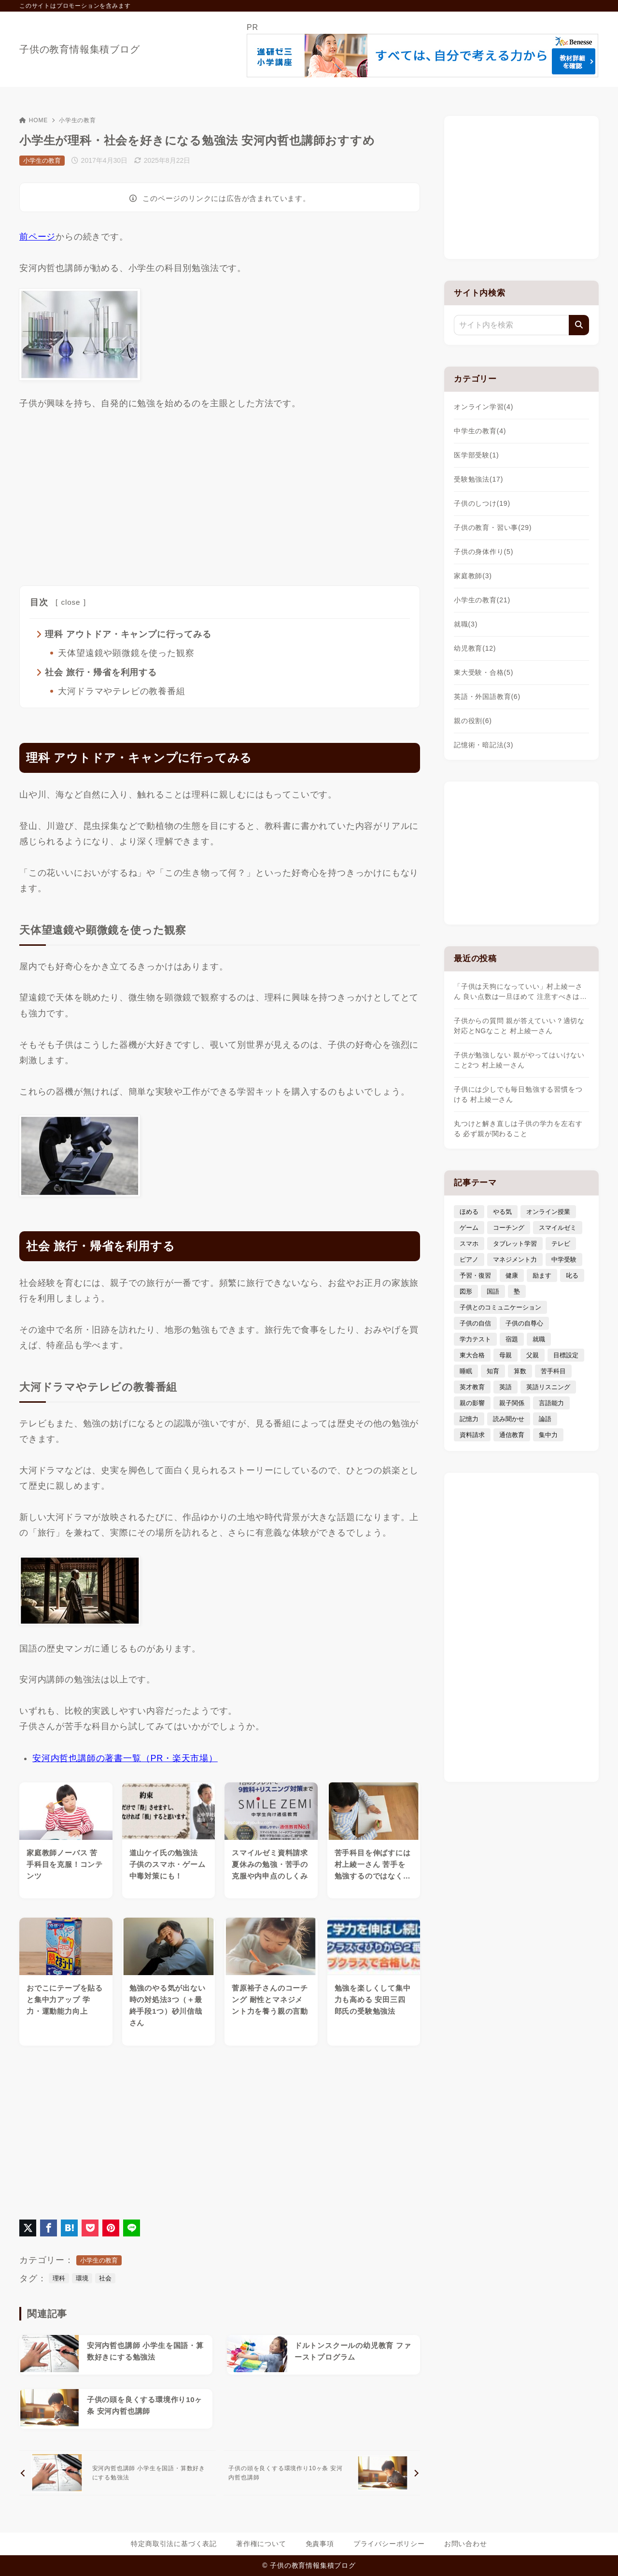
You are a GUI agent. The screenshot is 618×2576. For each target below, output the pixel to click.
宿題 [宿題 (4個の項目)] (512, 1339)
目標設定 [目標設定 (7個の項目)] (565, 1355)
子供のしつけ (482, 503)
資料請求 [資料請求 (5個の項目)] (472, 1434)
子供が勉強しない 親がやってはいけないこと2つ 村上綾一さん (519, 1060)
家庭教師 (473, 576)
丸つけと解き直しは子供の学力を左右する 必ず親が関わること (518, 1129)
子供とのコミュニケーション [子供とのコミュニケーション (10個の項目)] (500, 1307)
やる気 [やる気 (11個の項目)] (502, 1211)
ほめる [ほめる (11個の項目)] (469, 1211)
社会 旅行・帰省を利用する (100, 672)
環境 (82, 2279)
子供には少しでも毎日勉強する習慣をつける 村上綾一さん (518, 1094)
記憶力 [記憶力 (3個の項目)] (469, 1419)
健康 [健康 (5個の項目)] (512, 1275)
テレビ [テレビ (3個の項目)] (560, 1243)
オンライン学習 (483, 407)
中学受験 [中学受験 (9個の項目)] (563, 1259)
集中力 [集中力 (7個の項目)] (548, 1434)
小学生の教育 (77, 120)
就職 (466, 624)
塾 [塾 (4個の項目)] (517, 1291)
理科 (59, 2279)
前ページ (37, 237)
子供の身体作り (483, 551)
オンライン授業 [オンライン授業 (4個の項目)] (548, 1211)
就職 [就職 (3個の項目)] (539, 1339)
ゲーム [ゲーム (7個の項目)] (469, 1227)
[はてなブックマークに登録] (69, 2228)
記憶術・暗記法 (483, 745)
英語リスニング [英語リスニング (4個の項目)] (548, 1387)
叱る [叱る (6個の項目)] (572, 1275)
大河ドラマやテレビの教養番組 (121, 691)
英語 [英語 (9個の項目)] (505, 1387)
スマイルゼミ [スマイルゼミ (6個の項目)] (557, 1227)
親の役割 (473, 721)
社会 (105, 2279)
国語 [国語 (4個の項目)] (493, 1291)
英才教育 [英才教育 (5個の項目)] (472, 1387)
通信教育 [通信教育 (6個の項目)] (511, 1434)
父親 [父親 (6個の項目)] (532, 1355)
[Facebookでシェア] (48, 2228)
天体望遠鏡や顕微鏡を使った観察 (126, 653)
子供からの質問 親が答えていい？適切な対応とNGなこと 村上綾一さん (519, 1026)
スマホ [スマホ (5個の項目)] (469, 1243)
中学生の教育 (480, 431)
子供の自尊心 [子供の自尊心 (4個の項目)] (524, 1323)
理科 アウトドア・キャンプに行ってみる (128, 634)
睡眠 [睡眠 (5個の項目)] (466, 1371)
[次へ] (322, 2474)
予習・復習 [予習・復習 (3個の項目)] (475, 1275)
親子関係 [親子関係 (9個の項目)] (511, 1403)
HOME (33, 120)
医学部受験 (476, 455)
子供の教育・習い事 (493, 527)
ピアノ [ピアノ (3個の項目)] (469, 1259)
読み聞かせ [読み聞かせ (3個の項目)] (508, 1419)
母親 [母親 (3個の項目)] (505, 1355)
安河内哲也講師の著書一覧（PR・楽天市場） (125, 1759)
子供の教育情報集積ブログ (79, 49)
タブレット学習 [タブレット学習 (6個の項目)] (515, 1243)
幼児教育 (475, 648)
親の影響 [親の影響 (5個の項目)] (472, 1403)
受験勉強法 (478, 479)
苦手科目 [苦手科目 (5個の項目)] (553, 1371)
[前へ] (117, 2474)
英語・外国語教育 (487, 696)
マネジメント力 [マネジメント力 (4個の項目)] (515, 1259)
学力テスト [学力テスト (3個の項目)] (475, 1339)
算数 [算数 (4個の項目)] (520, 1371)
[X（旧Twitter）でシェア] (27, 2228)
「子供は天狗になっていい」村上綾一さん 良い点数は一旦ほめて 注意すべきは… (520, 991)
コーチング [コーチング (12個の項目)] (508, 1227)
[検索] (579, 325)
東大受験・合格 (483, 672)
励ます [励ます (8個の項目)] (542, 1275)
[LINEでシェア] (131, 2228)
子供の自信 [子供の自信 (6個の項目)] (475, 1323)
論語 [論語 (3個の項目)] (545, 1419)
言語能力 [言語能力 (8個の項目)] (551, 1403)
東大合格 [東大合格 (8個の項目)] (472, 1355)
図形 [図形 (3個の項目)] (466, 1291)
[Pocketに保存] (90, 2228)
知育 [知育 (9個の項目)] (493, 1371)
